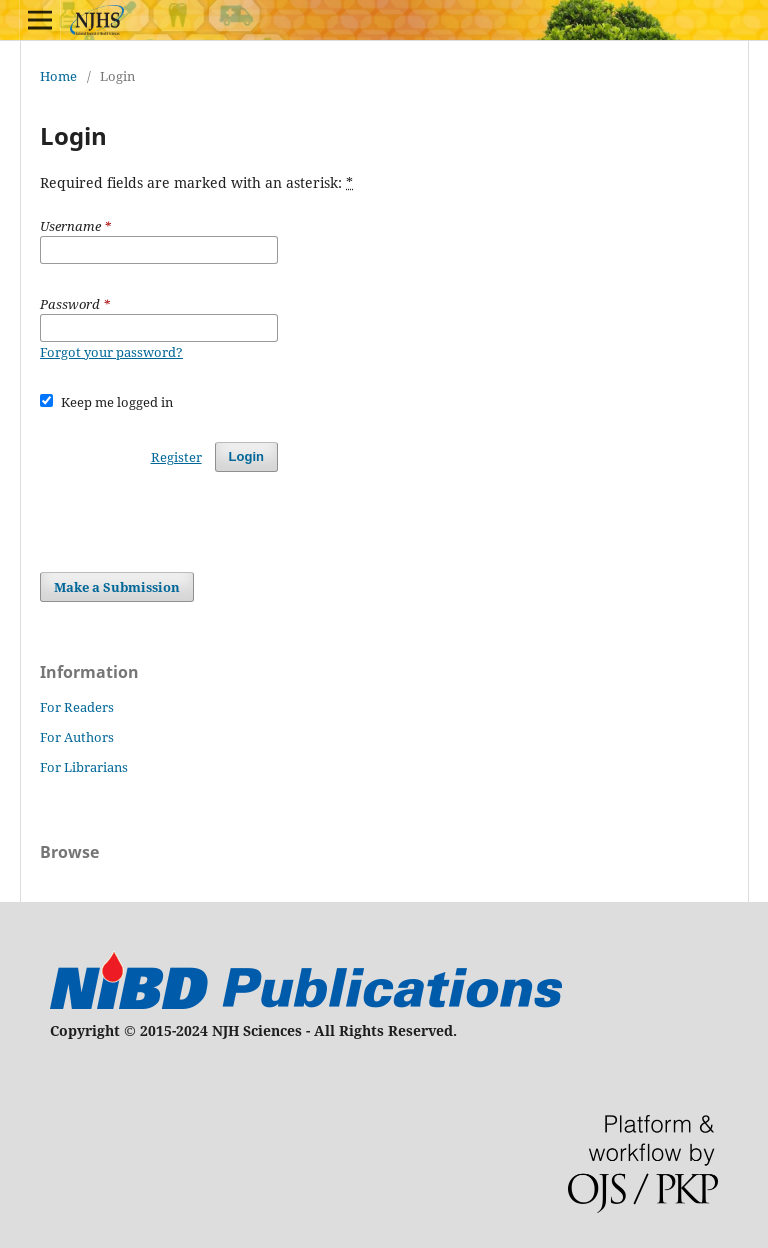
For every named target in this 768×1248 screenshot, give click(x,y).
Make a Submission (117, 587)
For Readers (77, 707)
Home (58, 76)
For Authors (77, 737)
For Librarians (84, 767)
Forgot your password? (111, 352)
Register (176, 457)
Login (246, 456)
